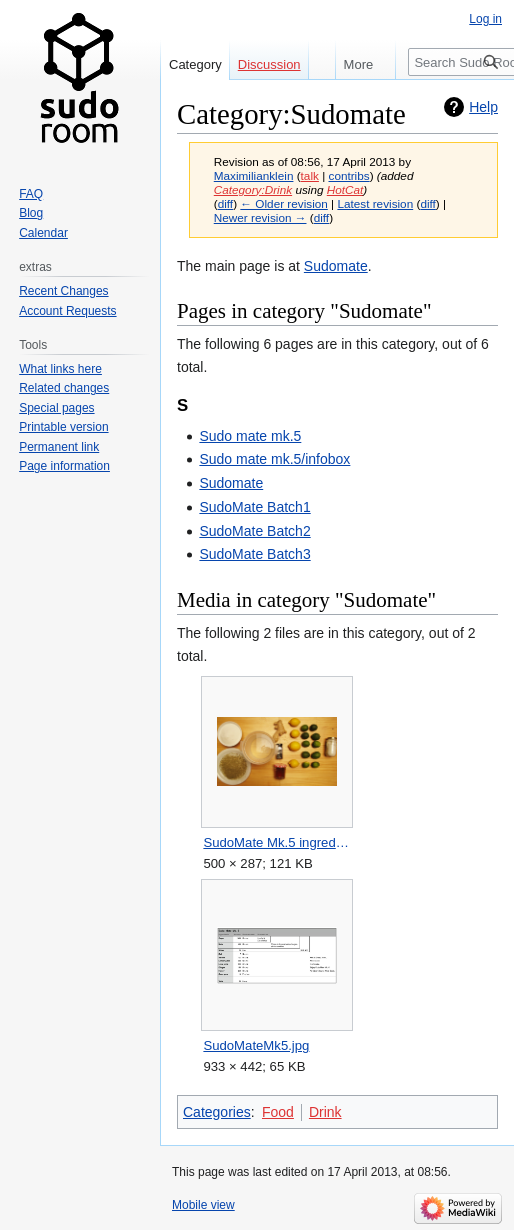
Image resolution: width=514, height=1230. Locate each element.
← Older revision (284, 203)
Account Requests (67, 311)
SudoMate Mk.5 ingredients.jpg (276, 842)
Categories (217, 1112)
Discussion (269, 64)
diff (225, 203)
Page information (64, 466)
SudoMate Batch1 (254, 507)
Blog (31, 213)
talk (310, 175)
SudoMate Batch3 (254, 554)
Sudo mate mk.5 (250, 436)
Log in (485, 19)
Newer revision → (260, 217)
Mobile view (203, 1205)
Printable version (63, 427)
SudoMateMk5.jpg (256, 1045)
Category (195, 64)
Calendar (43, 233)
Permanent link (59, 447)
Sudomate (336, 266)
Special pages (56, 408)
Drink (325, 1112)
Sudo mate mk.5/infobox (274, 459)
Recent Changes (63, 291)
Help (483, 107)
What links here (60, 369)
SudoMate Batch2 (254, 531)
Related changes (64, 388)
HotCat (345, 189)
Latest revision (375, 203)
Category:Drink (253, 189)
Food (278, 1112)
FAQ (31, 194)
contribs (349, 175)
